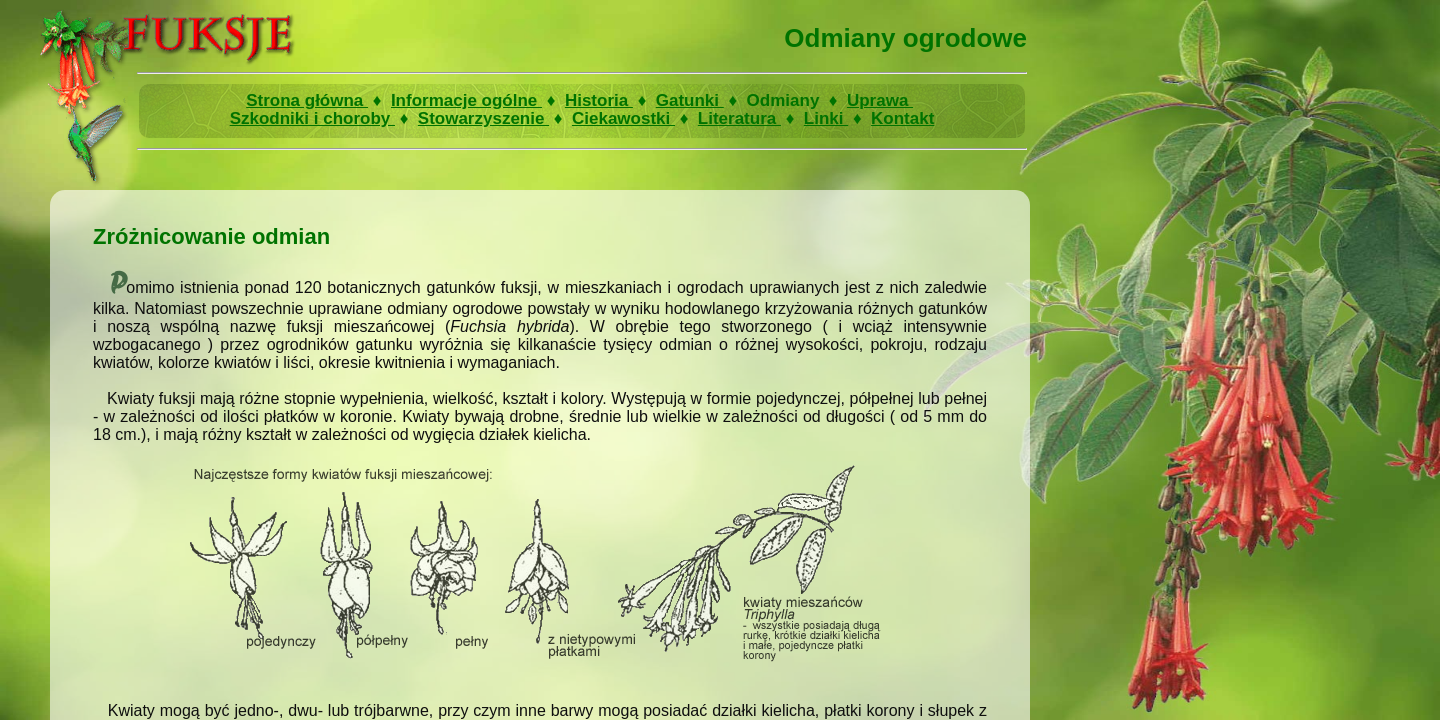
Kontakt (902, 118)
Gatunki (690, 100)
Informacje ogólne (466, 100)
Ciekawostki (623, 118)
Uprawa (880, 100)
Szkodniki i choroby (312, 118)
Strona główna (307, 100)
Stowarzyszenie (483, 118)
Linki (826, 118)
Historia (599, 100)
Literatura (739, 118)
